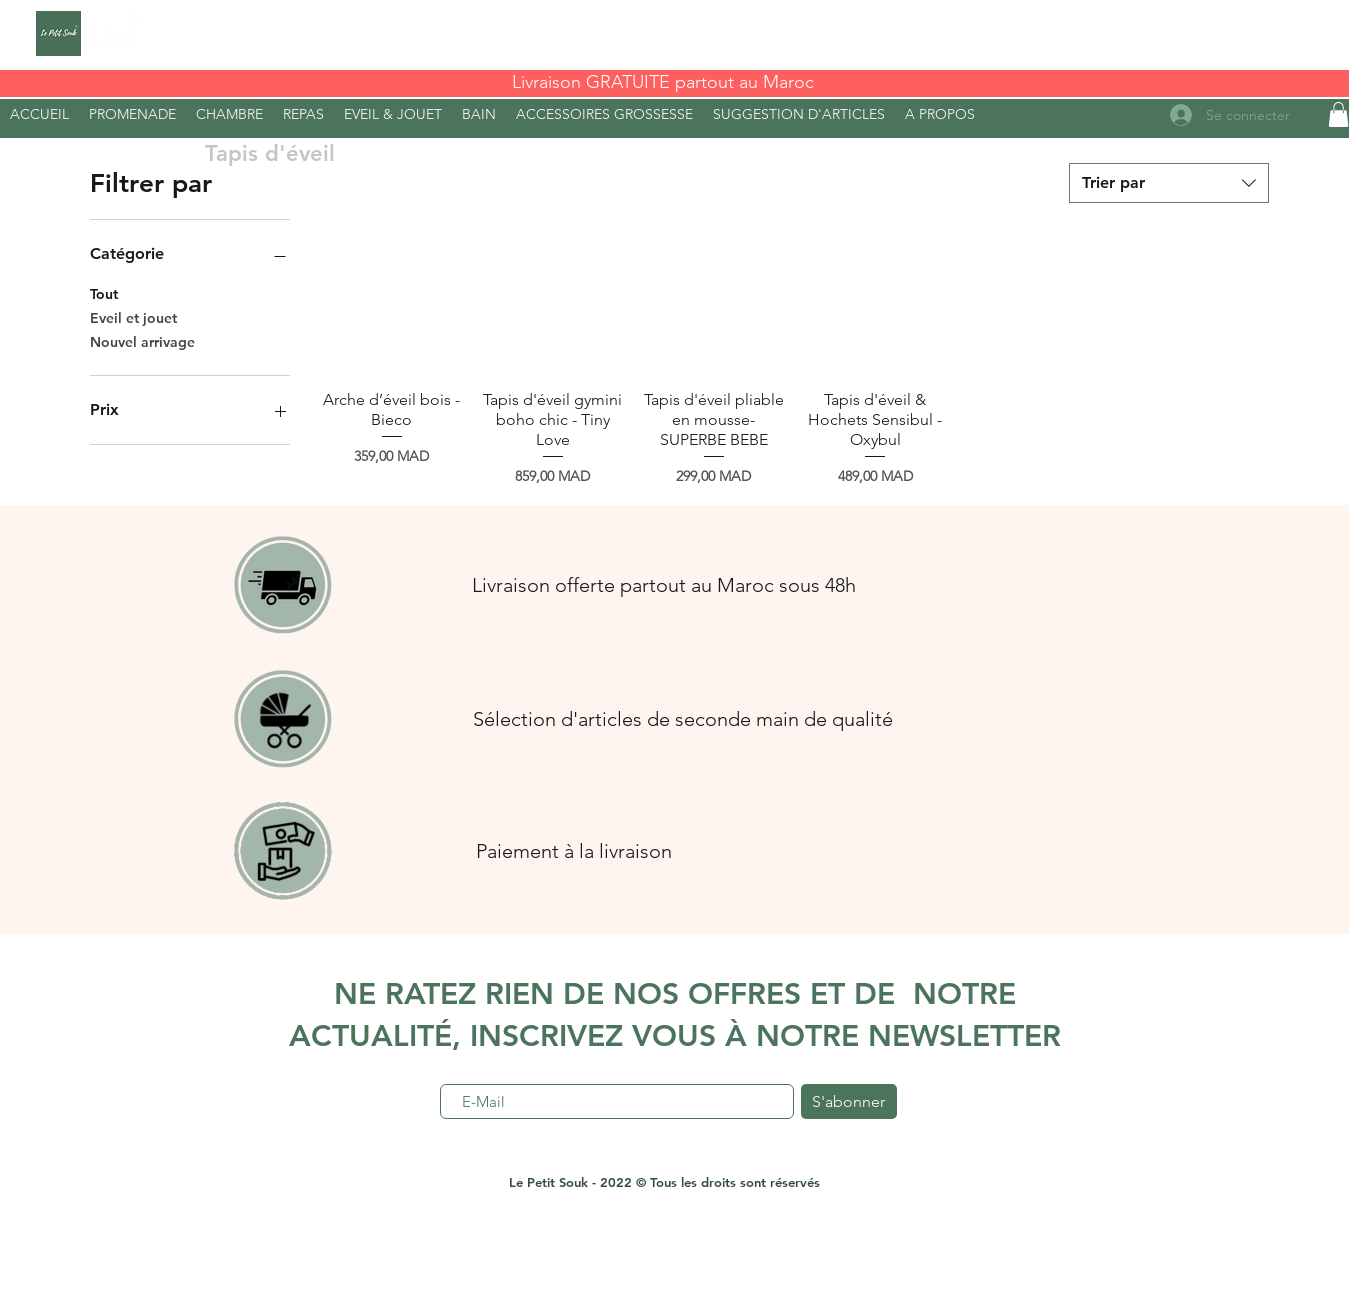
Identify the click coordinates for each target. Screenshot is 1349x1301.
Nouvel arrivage (142, 341)
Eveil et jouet (133, 317)
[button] (940, 114)
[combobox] (1169, 183)
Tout (104, 293)
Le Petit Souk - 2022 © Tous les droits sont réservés (664, 1182)
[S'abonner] (849, 1101)
